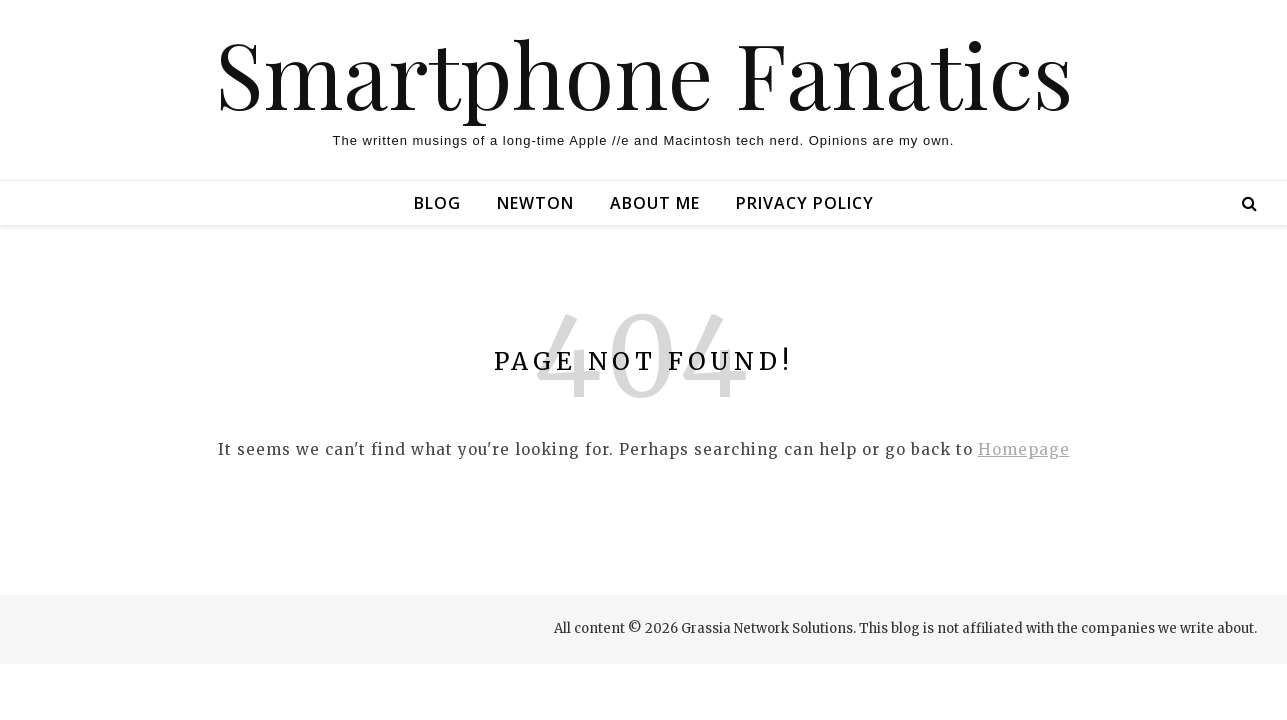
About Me (655, 203)
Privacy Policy (805, 203)
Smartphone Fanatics (644, 73)
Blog (437, 203)
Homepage (1024, 449)
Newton (535, 203)
